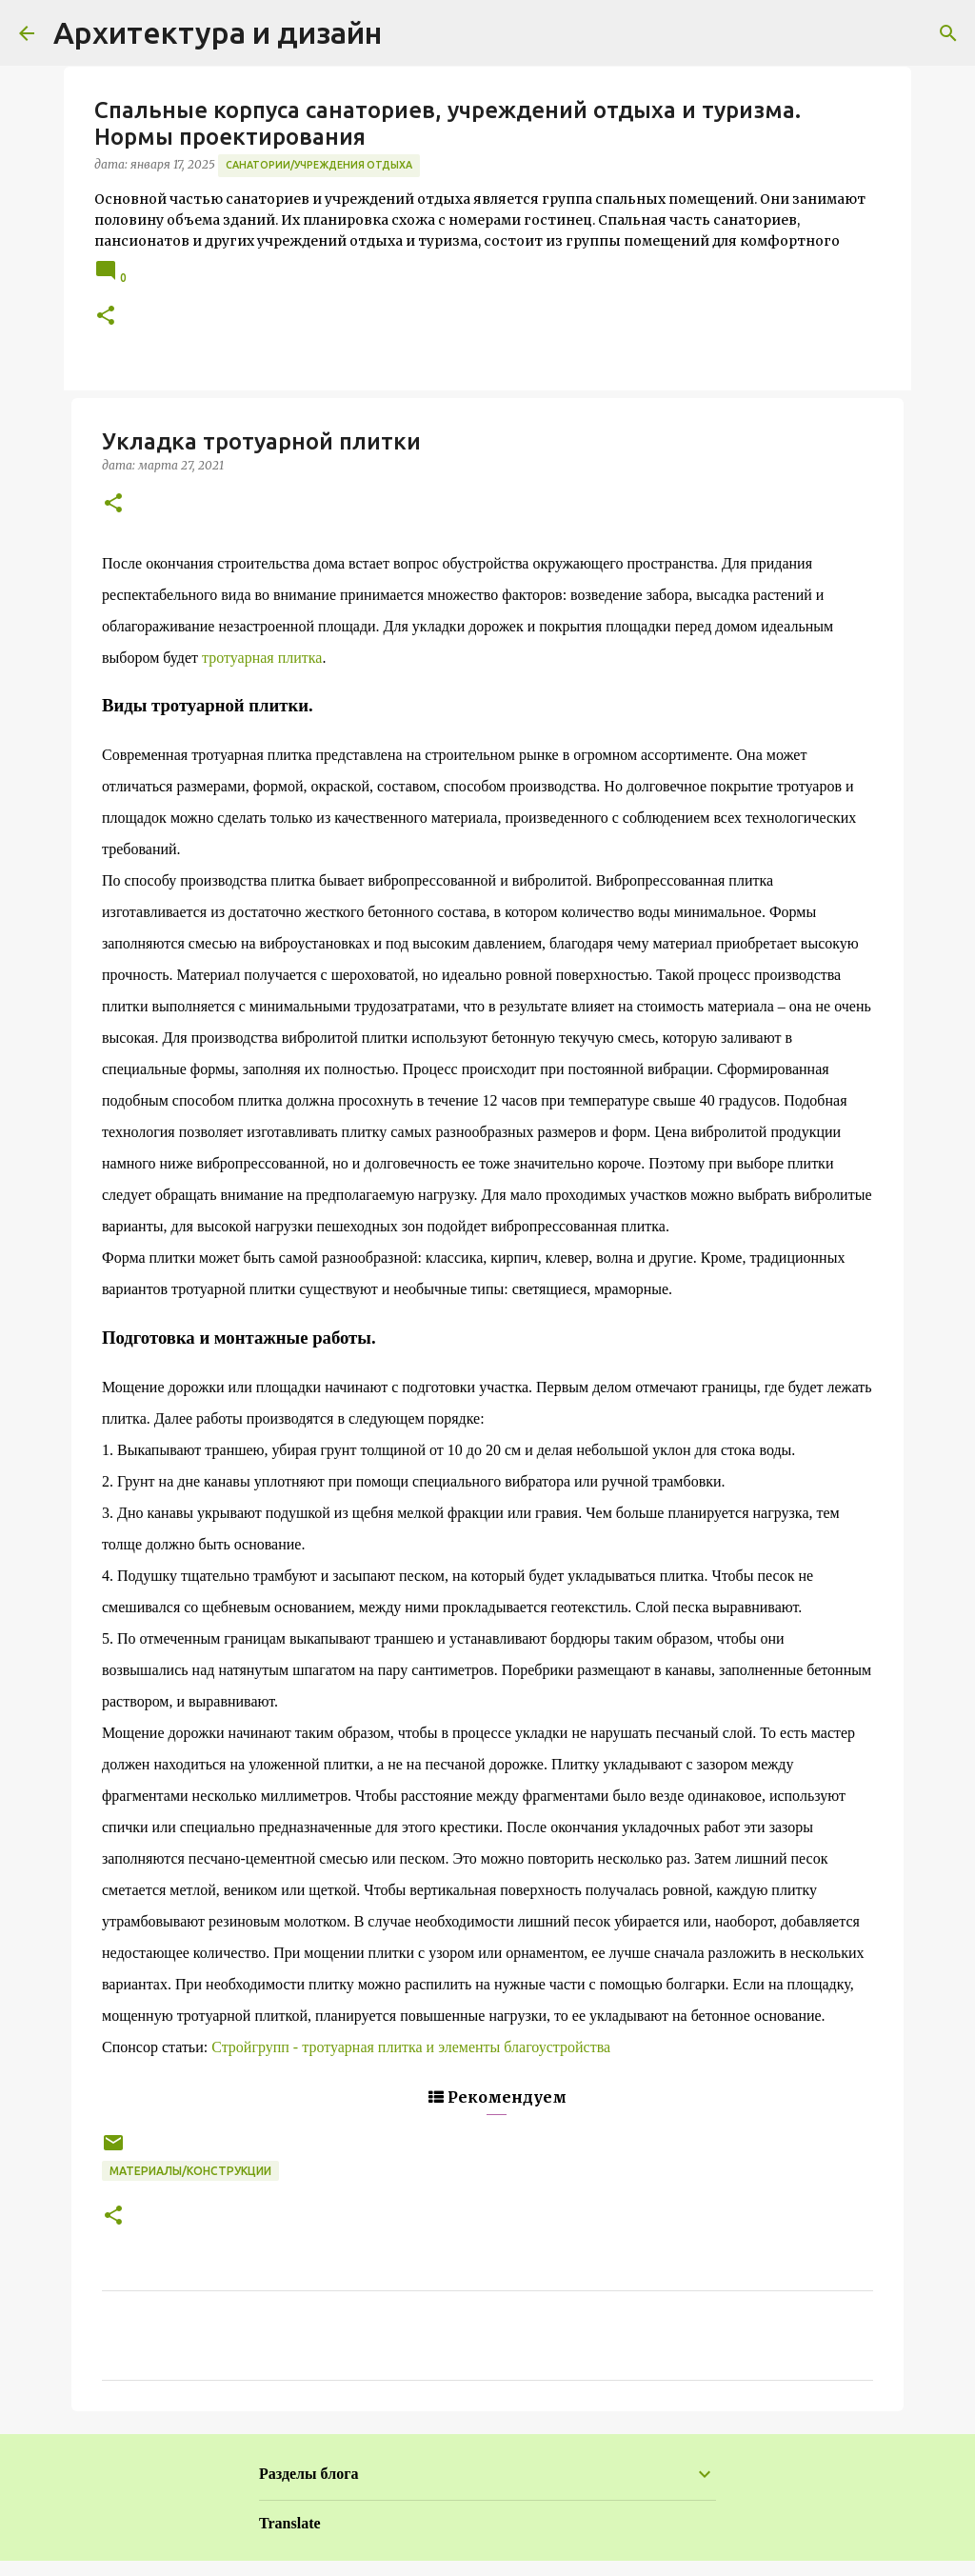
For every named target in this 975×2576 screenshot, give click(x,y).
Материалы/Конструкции (190, 2171)
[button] (105, 316)
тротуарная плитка (262, 657)
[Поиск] (948, 33)
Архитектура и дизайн (217, 32)
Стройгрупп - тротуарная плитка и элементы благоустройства (410, 2047)
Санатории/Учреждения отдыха (319, 164)
